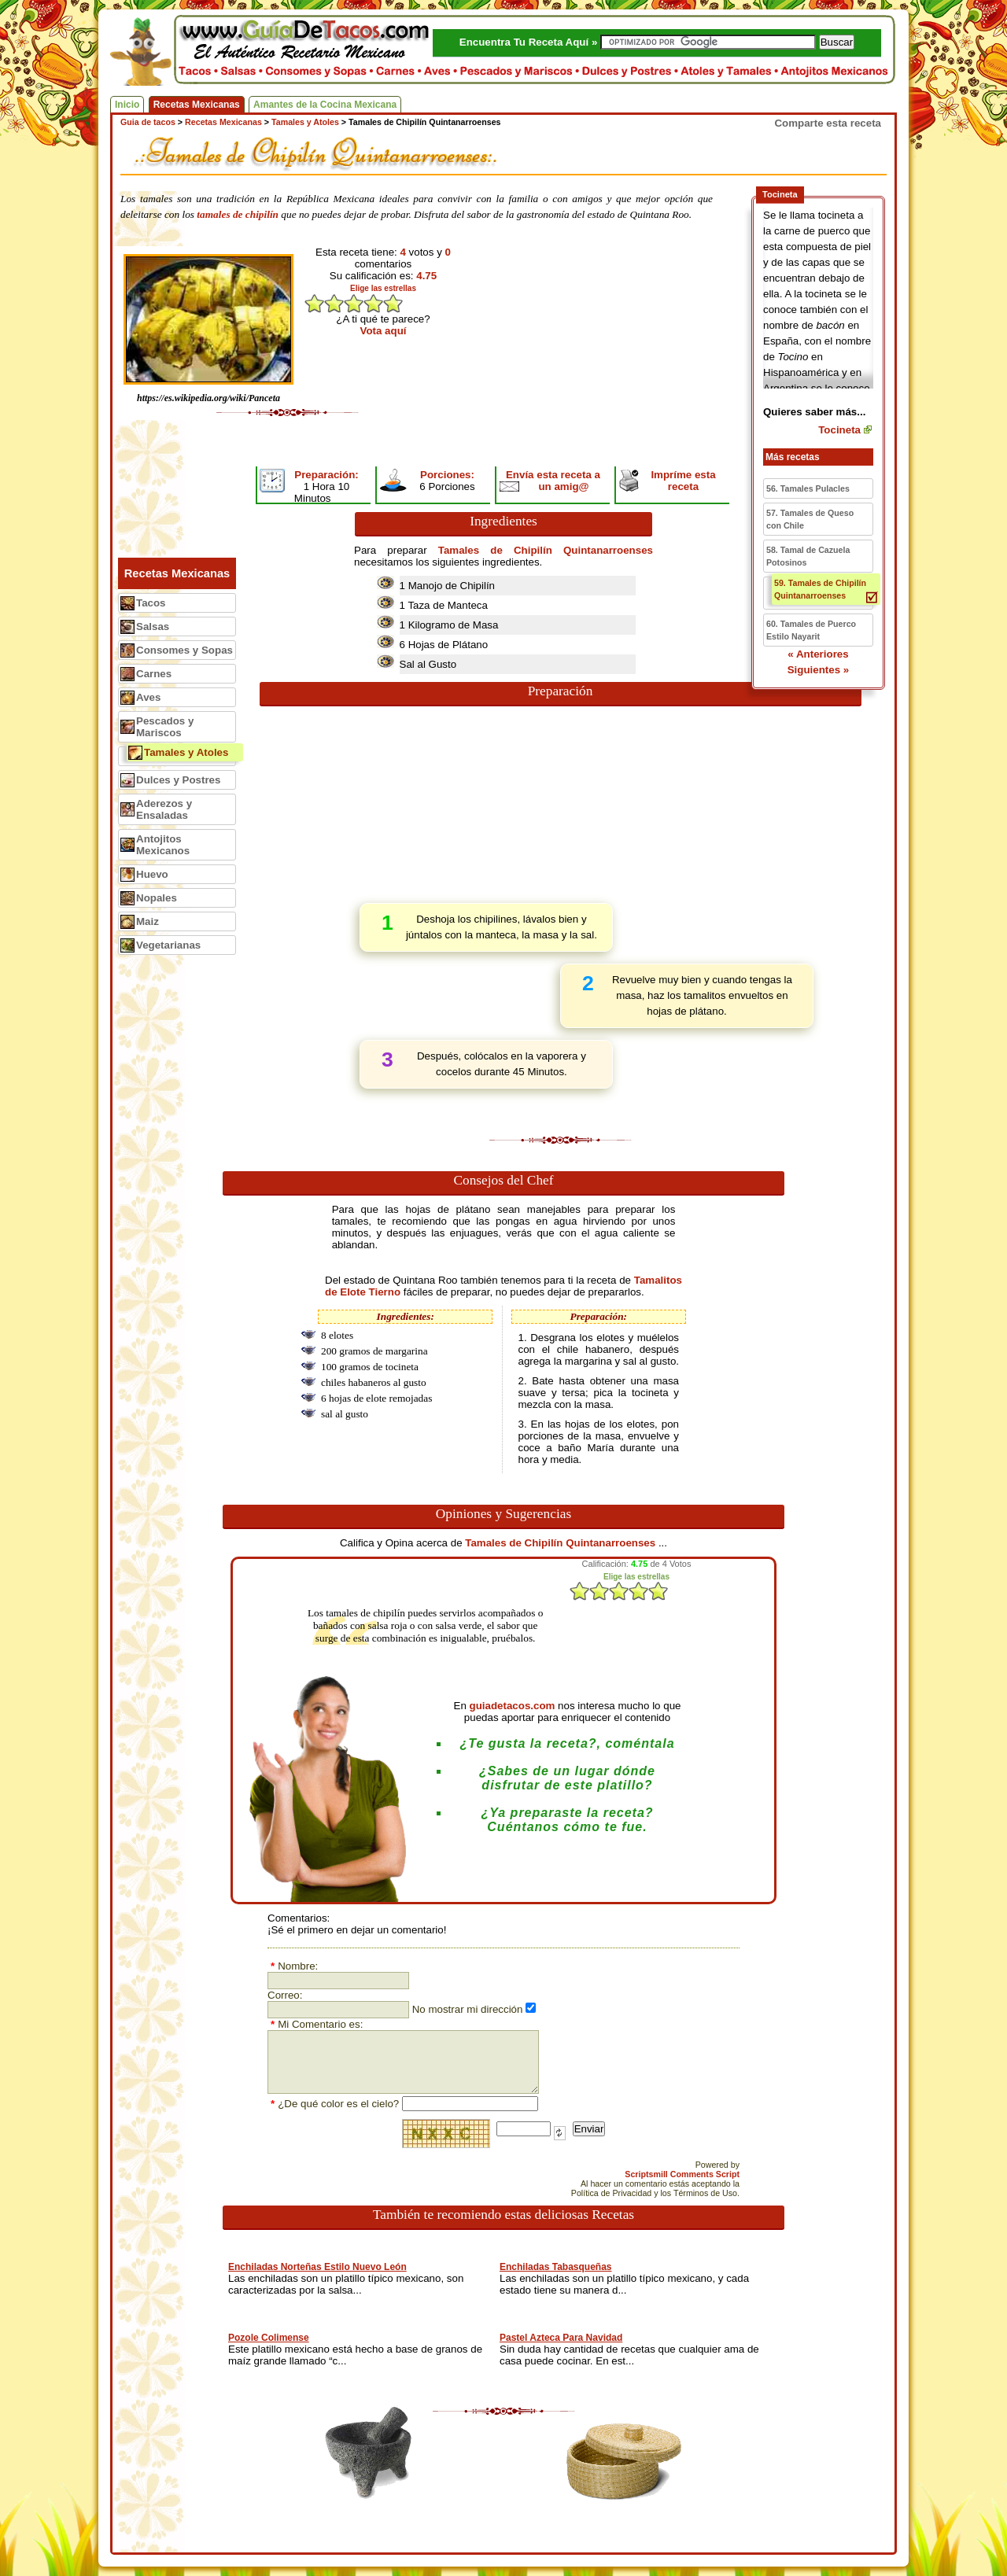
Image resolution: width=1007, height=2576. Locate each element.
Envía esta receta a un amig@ (553, 480)
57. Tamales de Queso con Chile (810, 519)
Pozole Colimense (268, 2337)
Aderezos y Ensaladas (164, 809)
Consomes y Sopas (184, 650)
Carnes (154, 674)
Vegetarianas (168, 945)
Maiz (147, 921)
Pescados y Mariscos (165, 727)
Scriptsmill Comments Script (682, 2174)
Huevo (152, 874)
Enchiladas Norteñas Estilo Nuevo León (317, 2266)
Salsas (152, 626)
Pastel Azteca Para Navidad (561, 2337)
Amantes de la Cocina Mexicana (325, 104)
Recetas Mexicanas (196, 104)
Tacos (151, 603)
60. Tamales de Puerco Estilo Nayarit (811, 630)
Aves (148, 697)
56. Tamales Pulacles (808, 488)
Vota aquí (383, 331)
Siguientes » (819, 670)
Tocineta (839, 430)
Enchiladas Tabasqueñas (556, 2266)
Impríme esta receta (683, 480)
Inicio (127, 104)
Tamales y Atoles (186, 752)
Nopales (156, 898)
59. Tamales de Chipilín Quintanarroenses (820, 589)
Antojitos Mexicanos (163, 845)
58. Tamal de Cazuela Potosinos (808, 556)
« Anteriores (818, 654)
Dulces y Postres (178, 780)
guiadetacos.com (512, 1706)
